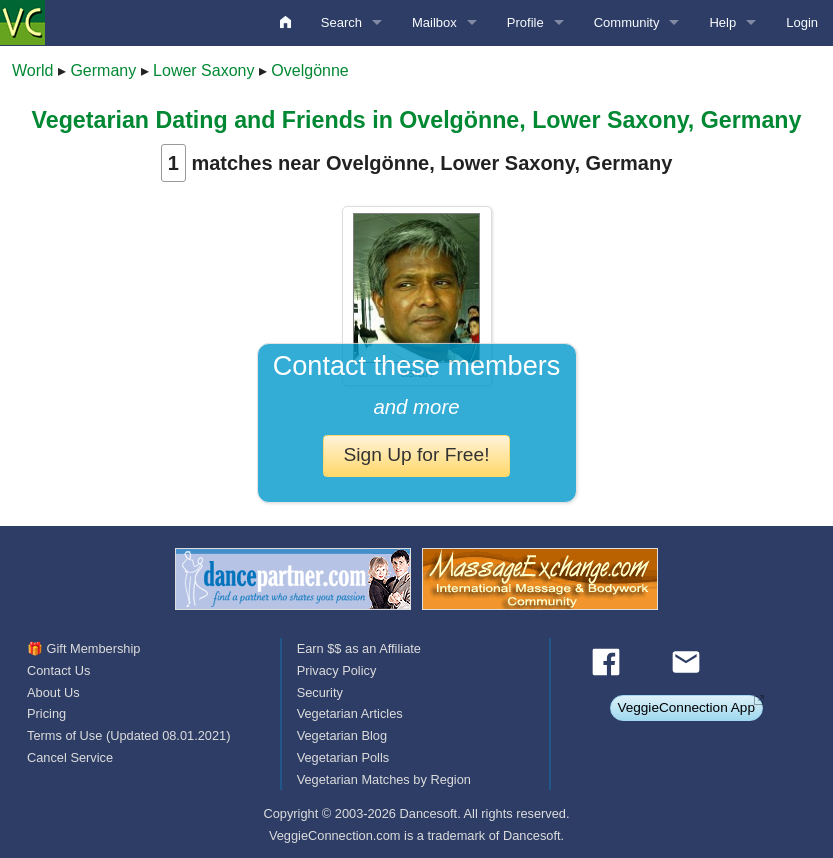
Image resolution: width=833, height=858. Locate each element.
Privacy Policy (337, 670)
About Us (53, 692)
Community (627, 22)
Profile (525, 22)
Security (320, 692)
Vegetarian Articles (350, 713)
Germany (103, 70)
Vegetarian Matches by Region (384, 779)
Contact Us (58, 670)
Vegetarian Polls (343, 757)
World (33, 70)
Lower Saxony (203, 70)
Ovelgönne (309, 70)
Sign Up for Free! (416, 454)
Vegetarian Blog (342, 735)
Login (802, 22)
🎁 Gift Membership (83, 648)
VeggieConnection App (686, 707)
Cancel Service (70, 757)
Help (722, 22)
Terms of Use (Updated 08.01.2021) (128, 735)
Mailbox (434, 22)
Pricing (46, 713)
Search (341, 22)
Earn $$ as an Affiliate (359, 648)
